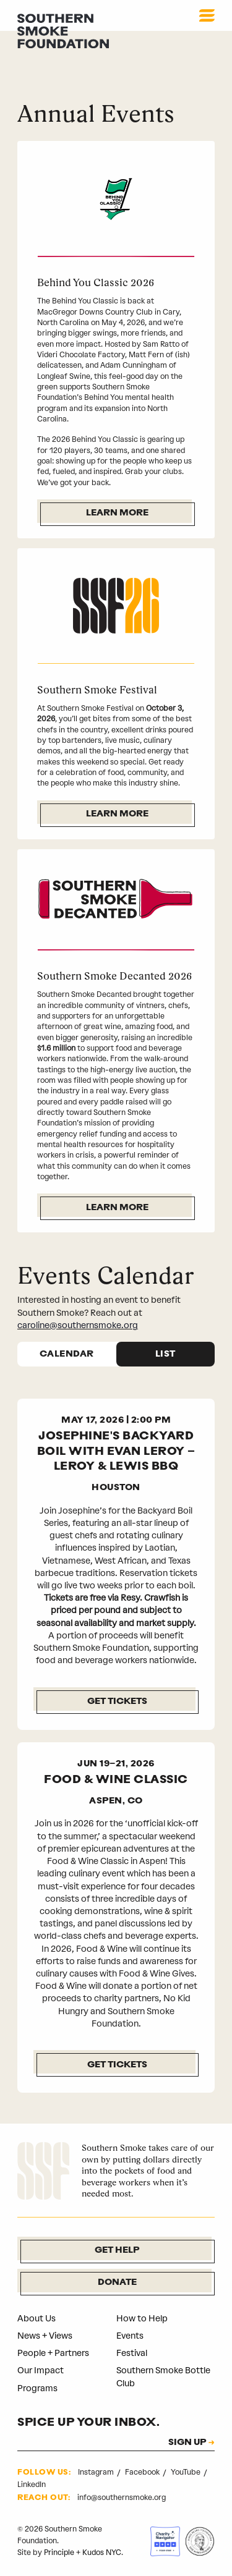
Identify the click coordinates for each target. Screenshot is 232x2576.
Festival (131, 2353)
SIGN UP (187, 2443)
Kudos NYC (101, 2552)
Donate (117, 2282)
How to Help (142, 2318)
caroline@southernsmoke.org (77, 1325)
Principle (59, 2552)
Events (130, 2336)
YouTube (186, 2472)
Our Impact (40, 2370)
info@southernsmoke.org (121, 2497)
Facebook (143, 2472)
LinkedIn (31, 2484)
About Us (36, 2318)
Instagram (97, 2472)
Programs (37, 2388)
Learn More (117, 513)
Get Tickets (117, 1701)
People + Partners (53, 2353)
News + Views (44, 2336)
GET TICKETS (117, 2065)
